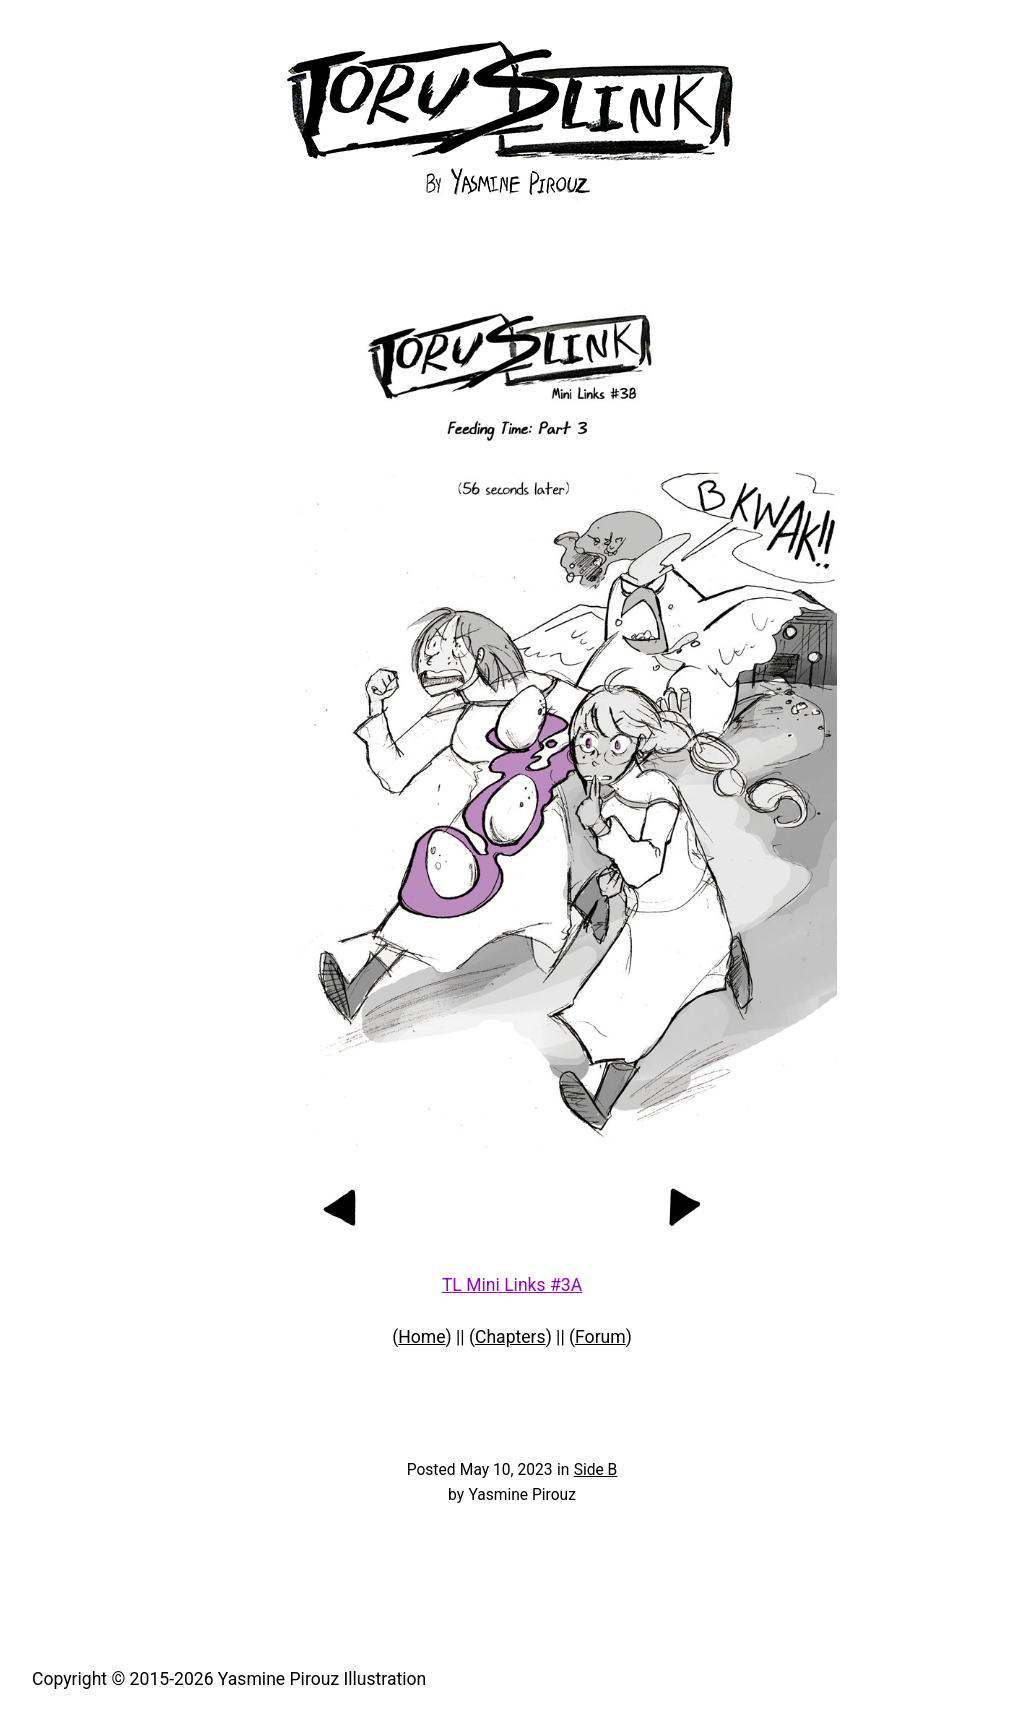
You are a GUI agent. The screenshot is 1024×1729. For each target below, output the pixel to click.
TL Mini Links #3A (512, 1285)
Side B (596, 1470)
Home (421, 1337)
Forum (600, 1337)
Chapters (510, 1337)
